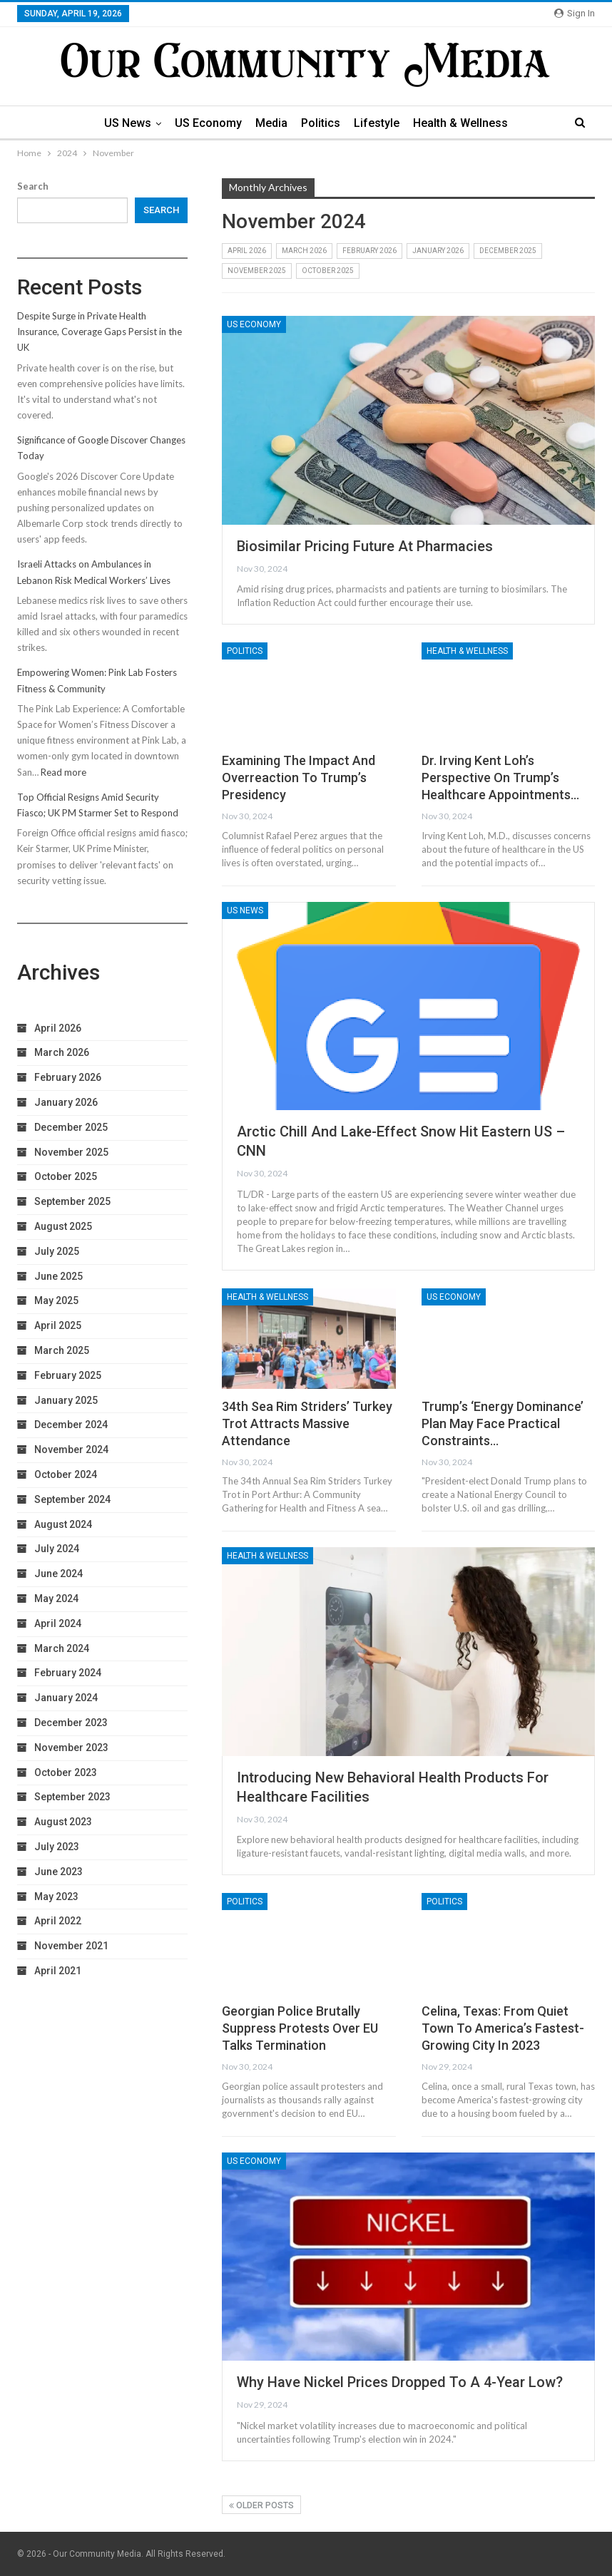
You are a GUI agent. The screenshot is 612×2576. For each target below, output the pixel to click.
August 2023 (63, 1821)
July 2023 (56, 1846)
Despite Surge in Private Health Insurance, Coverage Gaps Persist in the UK (99, 331)
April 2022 (57, 1920)
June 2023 (58, 1871)
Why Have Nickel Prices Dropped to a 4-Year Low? (400, 2382)
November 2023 (71, 1747)
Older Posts (261, 2505)
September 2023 (72, 1796)
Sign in (574, 13)
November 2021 (71, 1945)
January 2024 (66, 1697)
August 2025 (63, 1226)
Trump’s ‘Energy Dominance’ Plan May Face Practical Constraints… (502, 1423)
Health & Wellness (460, 123)
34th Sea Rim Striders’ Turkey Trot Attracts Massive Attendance (307, 1423)
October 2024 (65, 1474)
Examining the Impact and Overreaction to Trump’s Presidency (298, 777)
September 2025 (72, 1201)
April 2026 (247, 251)
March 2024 (61, 1648)
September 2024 (72, 1499)
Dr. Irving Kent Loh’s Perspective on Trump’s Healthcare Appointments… (500, 777)
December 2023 (71, 1722)
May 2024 (56, 1598)
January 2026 (438, 251)
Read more (63, 772)
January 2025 (66, 1400)
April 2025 (57, 1325)
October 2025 (328, 270)
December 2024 (71, 1424)
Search (33, 186)
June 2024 (58, 1573)
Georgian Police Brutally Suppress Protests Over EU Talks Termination (300, 2028)
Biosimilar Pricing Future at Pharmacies (365, 546)
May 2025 (56, 1300)
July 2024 (56, 1548)
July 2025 (56, 1251)
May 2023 (56, 1896)
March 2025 (61, 1350)
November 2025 (257, 270)
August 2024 (63, 1524)
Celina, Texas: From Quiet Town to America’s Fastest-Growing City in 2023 (503, 2028)
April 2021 (57, 1970)
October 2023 (65, 1772)
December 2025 (507, 251)
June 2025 (58, 1276)
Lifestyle (376, 123)
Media (271, 123)
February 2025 (67, 1375)
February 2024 (67, 1672)
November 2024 (71, 1449)
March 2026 (304, 251)
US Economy (208, 123)
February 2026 (369, 251)
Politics (320, 123)
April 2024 (57, 1623)
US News (127, 123)
